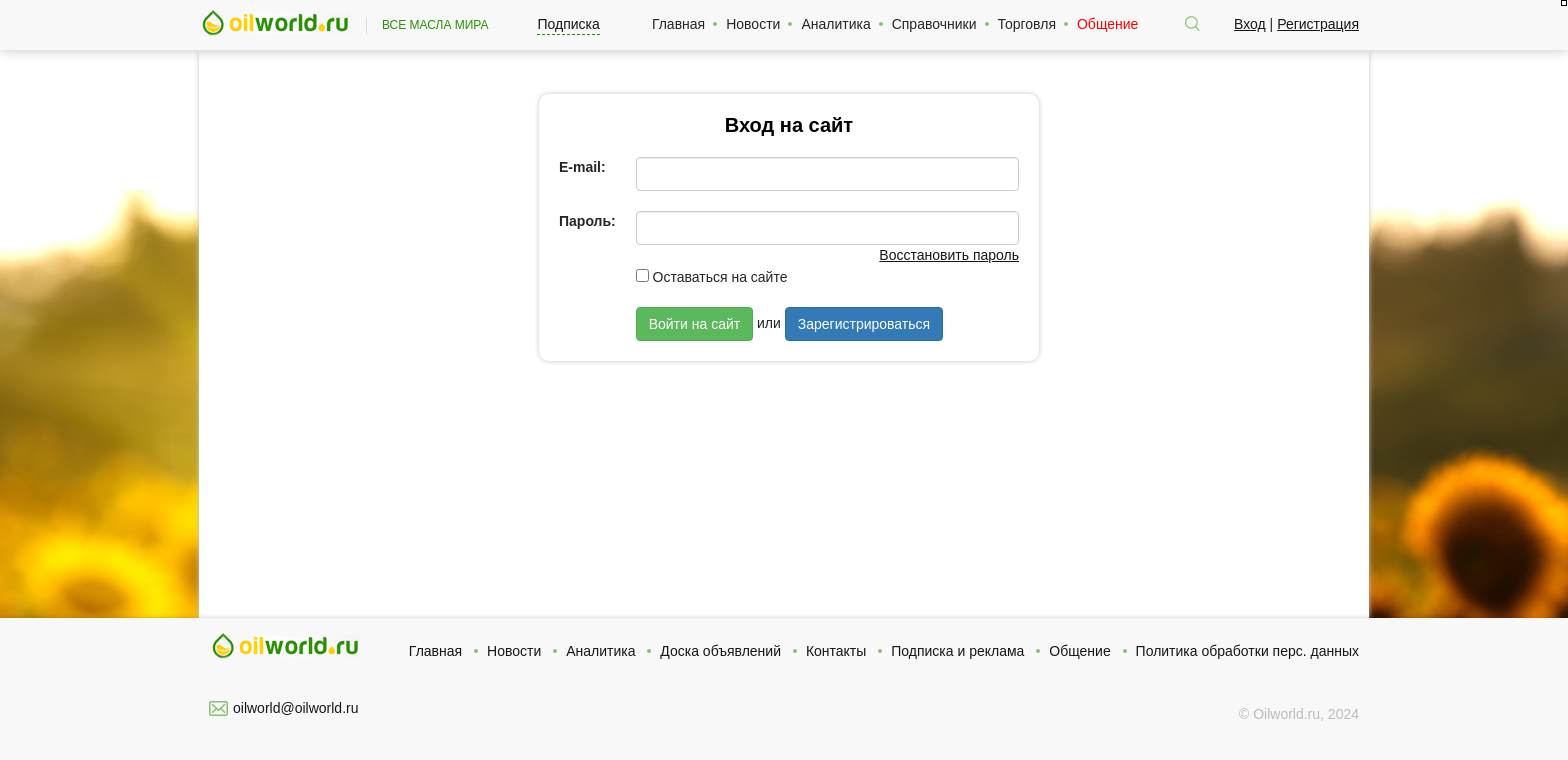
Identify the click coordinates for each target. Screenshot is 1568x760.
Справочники (934, 24)
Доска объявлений (720, 651)
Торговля (1027, 24)
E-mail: (582, 167)
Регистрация (1318, 24)
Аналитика (835, 24)
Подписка (568, 24)
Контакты (836, 651)
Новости (753, 24)
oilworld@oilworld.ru (295, 708)
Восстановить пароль (949, 255)
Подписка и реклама (957, 651)
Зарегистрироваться (864, 324)
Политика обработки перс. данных (1247, 651)
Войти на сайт (695, 324)
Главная (678, 24)
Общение (1107, 24)
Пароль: (587, 221)
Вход (1250, 24)
